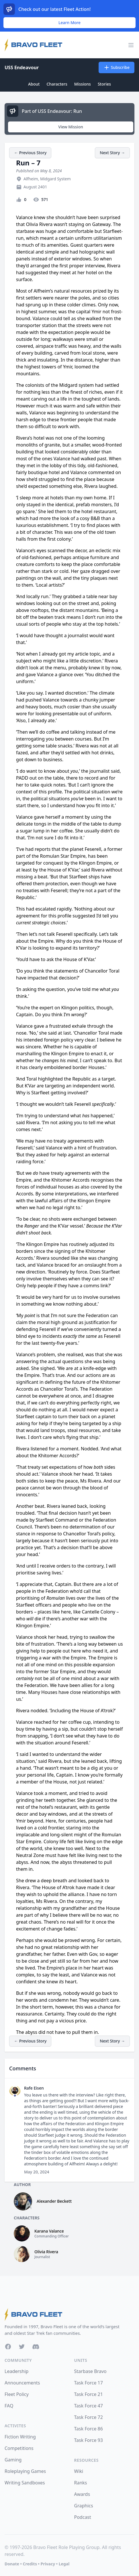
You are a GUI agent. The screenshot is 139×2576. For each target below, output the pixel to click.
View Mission (70, 127)
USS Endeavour (22, 67)
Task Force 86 (88, 2429)
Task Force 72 (88, 2417)
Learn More (69, 22)
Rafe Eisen (34, 2088)
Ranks (80, 2483)
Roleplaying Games (25, 2471)
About (34, 84)
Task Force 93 (88, 2440)
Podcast (82, 2517)
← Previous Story (30, 152)
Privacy (47, 2564)
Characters (56, 84)
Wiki (78, 2471)
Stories (104, 84)
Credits (30, 2564)
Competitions (19, 2448)
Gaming (13, 2460)
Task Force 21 (88, 2394)
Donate (12, 2564)
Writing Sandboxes (25, 2483)
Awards (82, 2494)
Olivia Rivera (46, 2251)
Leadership (16, 2371)
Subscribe (116, 67)
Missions (82, 84)
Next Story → (112, 152)
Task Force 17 (88, 2383)
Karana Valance (49, 2231)
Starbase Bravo (90, 2371)
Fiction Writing (20, 2437)
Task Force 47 (88, 2406)
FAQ (9, 2406)
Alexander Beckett (54, 2201)
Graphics (83, 2505)
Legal (64, 2564)
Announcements (22, 2383)
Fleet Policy (17, 2394)
